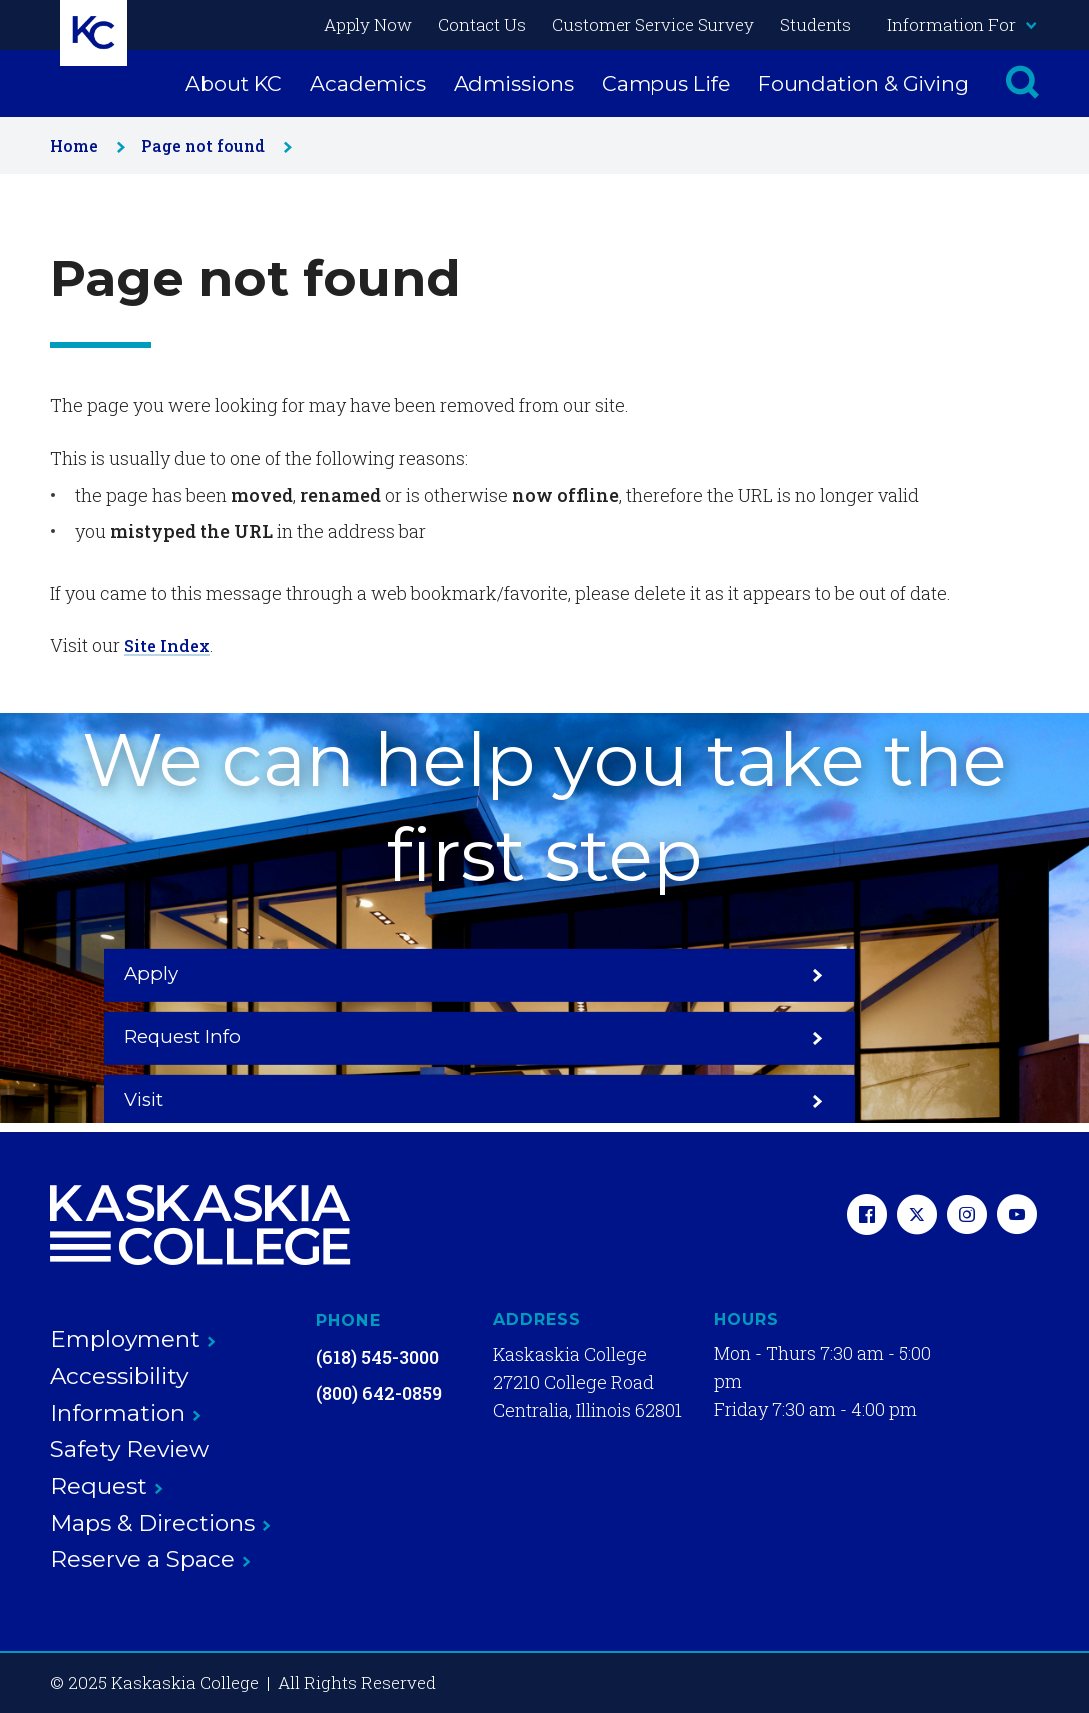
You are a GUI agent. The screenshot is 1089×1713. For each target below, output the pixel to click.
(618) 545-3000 (377, 1357)
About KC (233, 83)
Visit (851, 1037)
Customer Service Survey (653, 24)
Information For (961, 24)
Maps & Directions (160, 1523)
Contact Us (482, 24)
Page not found (212, 145)
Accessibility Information (125, 1394)
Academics (367, 83)
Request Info (544, 1037)
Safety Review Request (129, 1467)
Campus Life (666, 83)
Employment (133, 1339)
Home (83, 145)
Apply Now (368, 24)
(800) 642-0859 (379, 1393)
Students (815, 24)
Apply (238, 1037)
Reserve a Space (150, 1559)
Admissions (514, 83)
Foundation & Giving (863, 83)
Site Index (170, 645)
